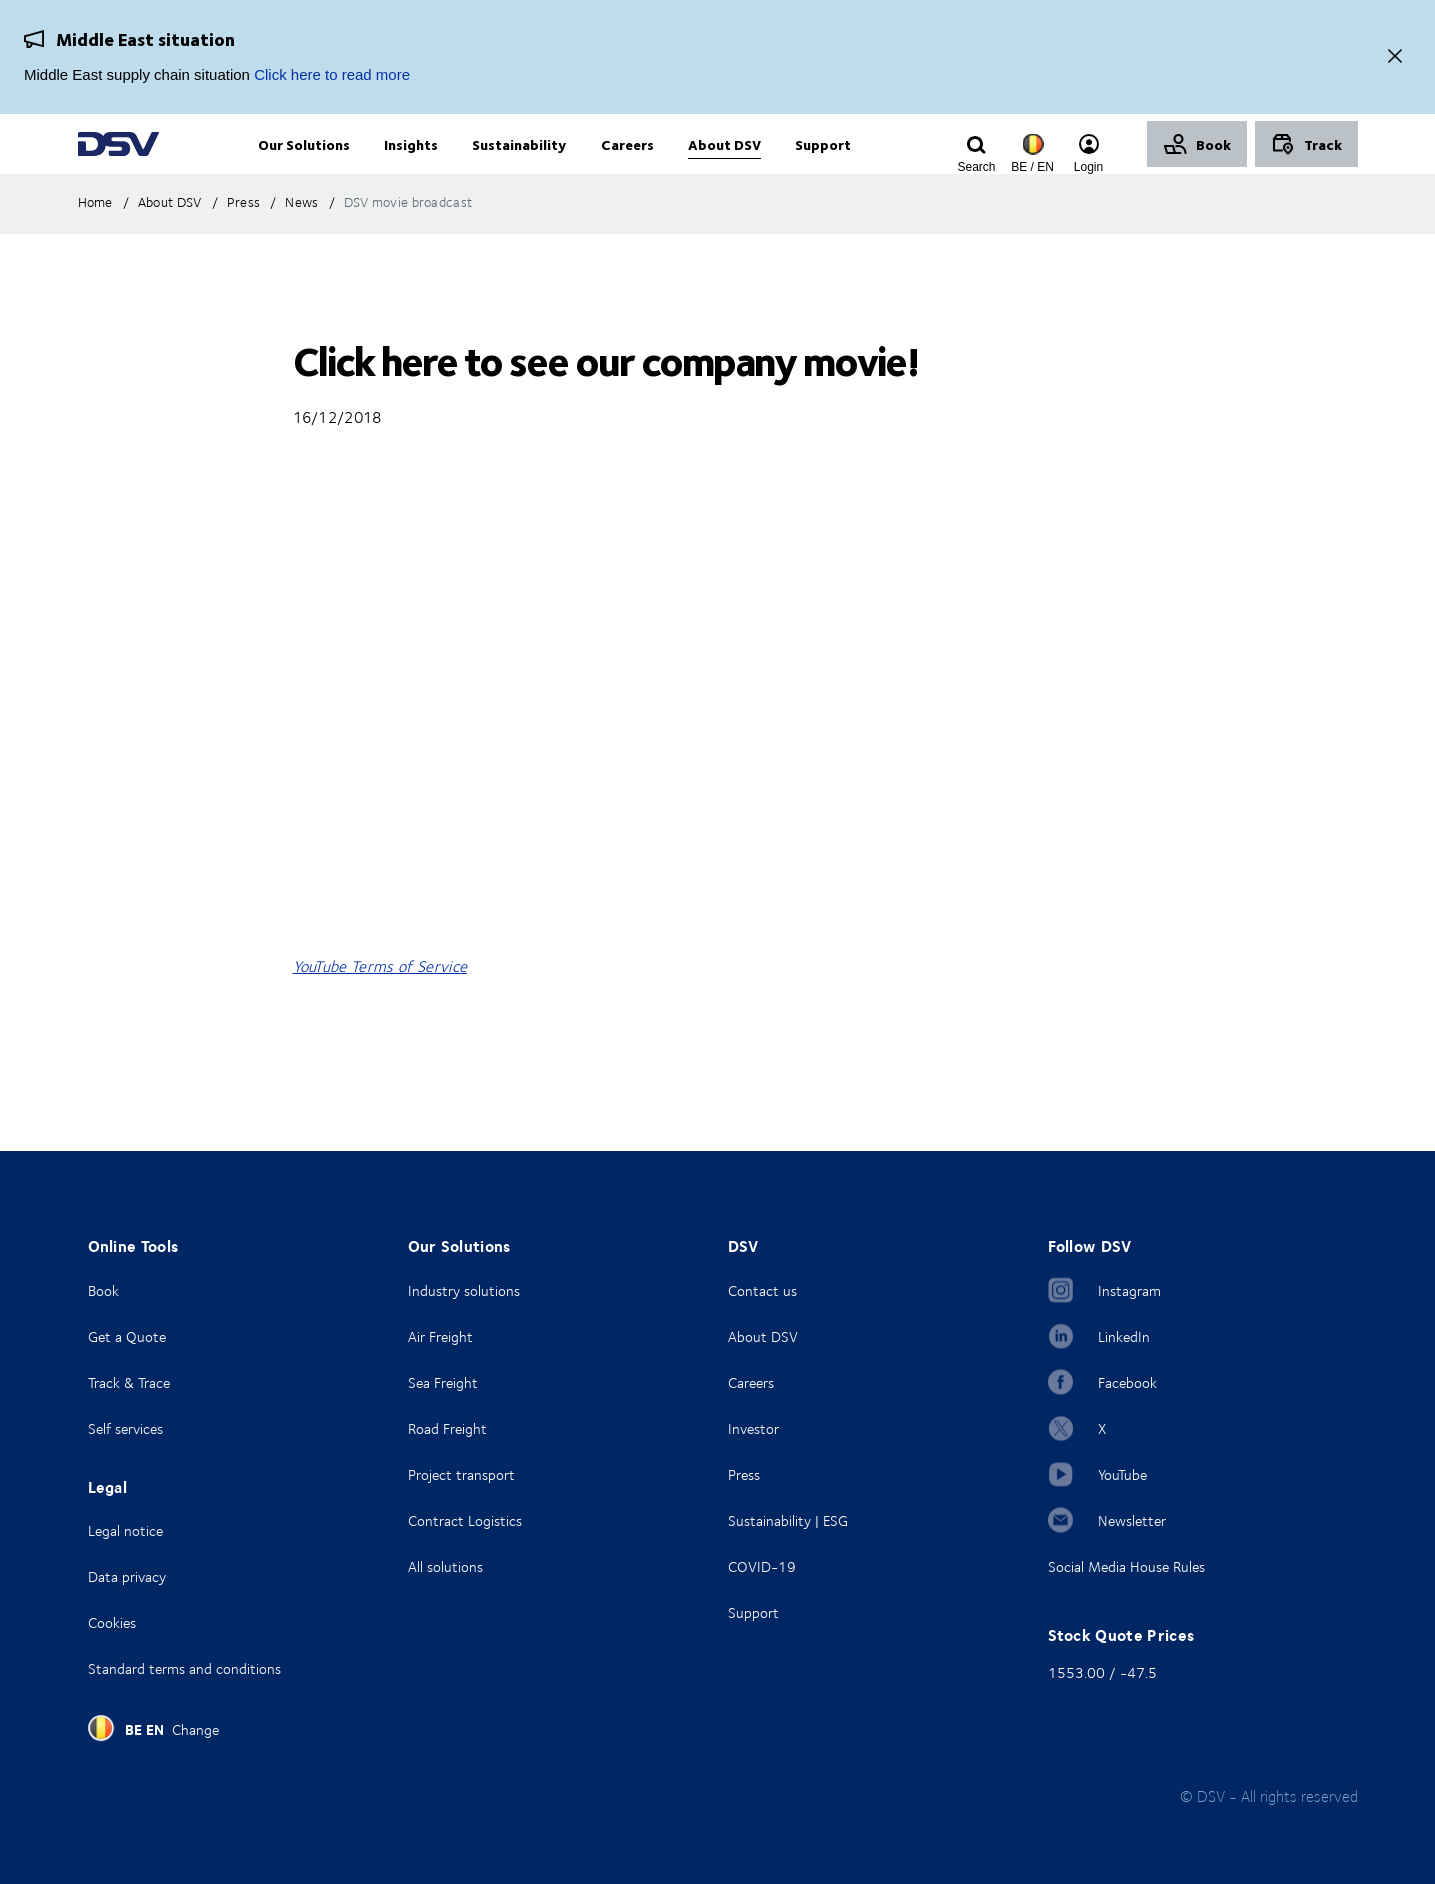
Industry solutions (464, 1290)
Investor (753, 1428)
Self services (125, 1428)
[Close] (1395, 57)
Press (744, 1474)
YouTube (1122, 1474)
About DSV (763, 1336)
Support (753, 1612)
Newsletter (1132, 1520)
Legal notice (125, 1530)
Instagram (1129, 1290)
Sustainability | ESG (788, 1520)
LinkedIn (1124, 1336)
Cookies (112, 1622)
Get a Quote (127, 1336)
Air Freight (440, 1336)
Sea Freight (443, 1382)
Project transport (461, 1474)
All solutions (445, 1566)
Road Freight (447, 1428)
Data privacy (127, 1576)
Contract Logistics (465, 1520)
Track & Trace (129, 1382)
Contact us (762, 1290)
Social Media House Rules (1126, 1566)
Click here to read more (332, 74)
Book (103, 1290)
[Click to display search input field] (977, 167)
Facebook (1127, 1382)
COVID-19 (762, 1566)
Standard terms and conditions (184, 1668)
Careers (751, 1382)
